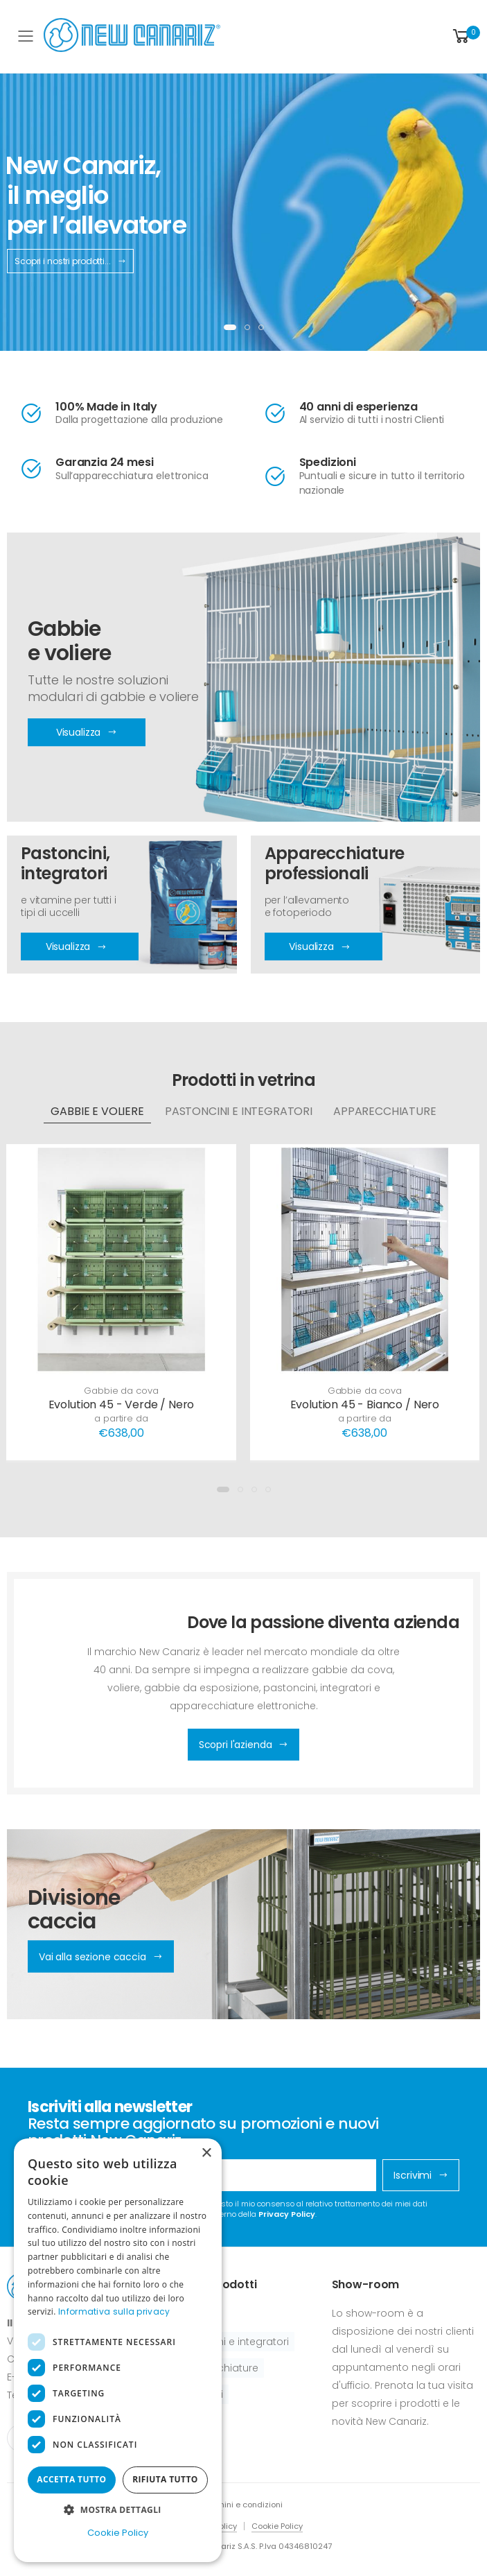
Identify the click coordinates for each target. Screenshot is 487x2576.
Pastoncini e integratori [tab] (238, 1111)
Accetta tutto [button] (71, 2479)
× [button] (206, 2153)
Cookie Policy (277, 2526)
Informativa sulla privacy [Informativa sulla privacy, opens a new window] (114, 2311)
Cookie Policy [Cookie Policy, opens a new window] (117, 2532)
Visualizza (76, 947)
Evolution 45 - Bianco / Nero (365, 1404)
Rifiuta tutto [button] (165, 2479)
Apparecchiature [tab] (384, 1111)
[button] (465, 36)
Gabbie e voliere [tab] (97, 1111)
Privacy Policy (286, 2214)
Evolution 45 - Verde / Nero (121, 1404)
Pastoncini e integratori (232, 2342)
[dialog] (118, 2350)
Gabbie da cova (121, 1390)
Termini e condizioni (244, 2504)
